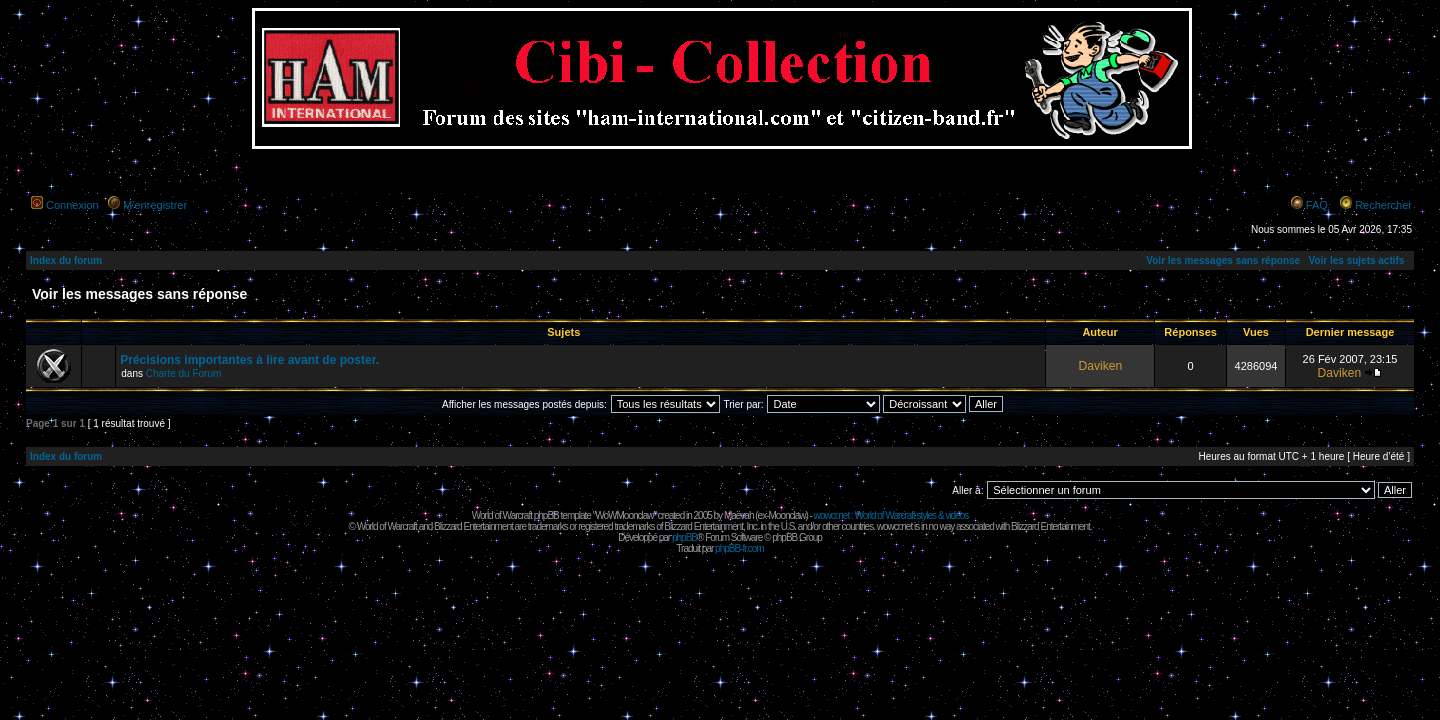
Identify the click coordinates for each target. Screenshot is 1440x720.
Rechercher (1383, 205)
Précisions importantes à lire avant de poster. (249, 360)
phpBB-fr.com (739, 548)
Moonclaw (786, 515)
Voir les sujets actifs (1356, 260)
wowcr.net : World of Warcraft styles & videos (891, 515)
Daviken (1100, 366)
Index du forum (66, 260)
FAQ (1317, 205)
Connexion (72, 205)
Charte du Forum (184, 373)
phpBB (684, 537)
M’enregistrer (155, 205)
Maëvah (739, 515)
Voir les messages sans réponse (1223, 260)
